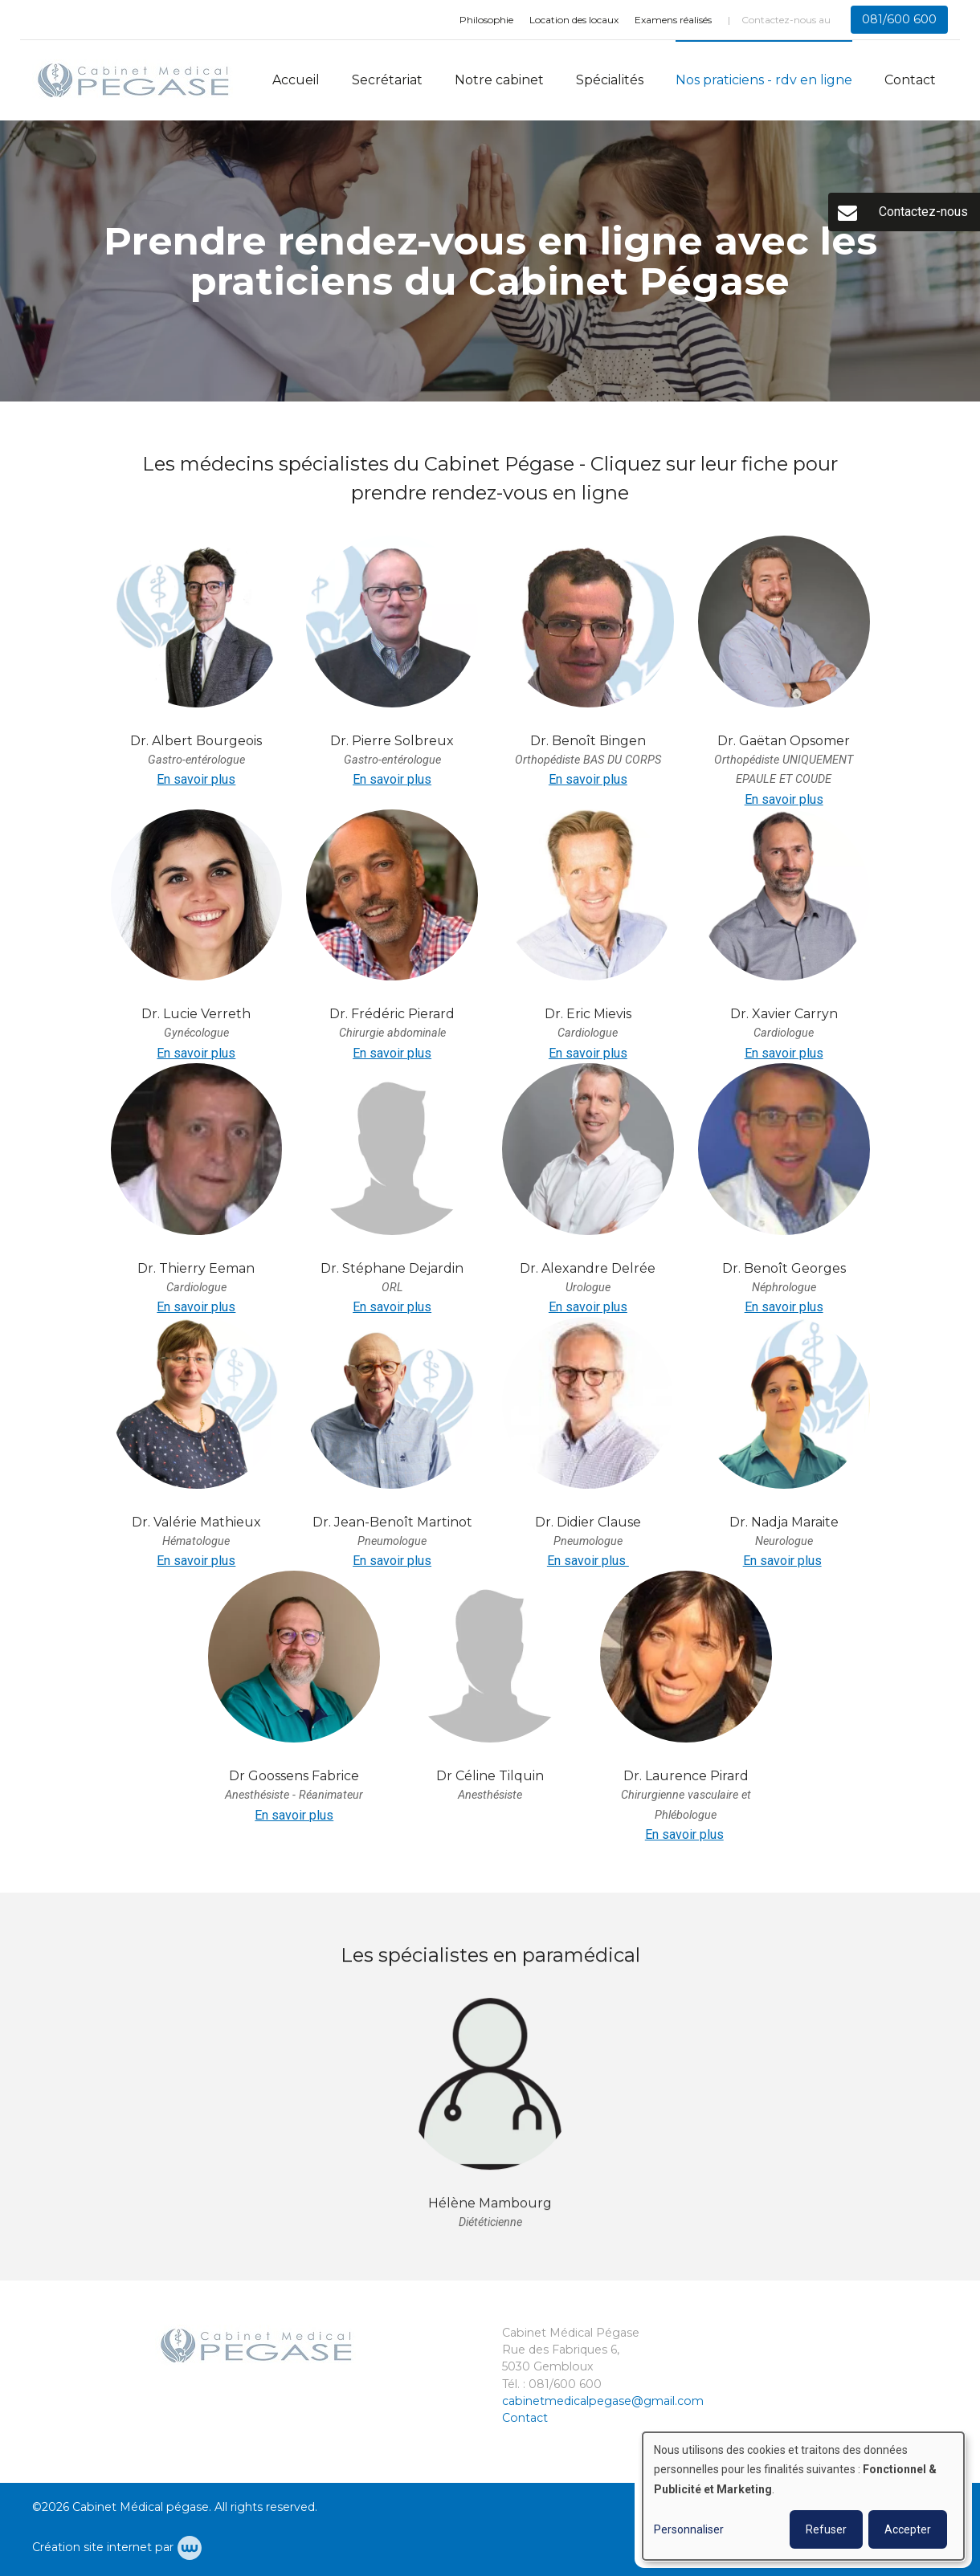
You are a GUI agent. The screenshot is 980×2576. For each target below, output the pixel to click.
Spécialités (609, 80)
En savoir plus (196, 779)
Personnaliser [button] (689, 2529)
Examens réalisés (673, 20)
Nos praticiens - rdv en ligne (764, 80)
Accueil (296, 80)
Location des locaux (574, 20)
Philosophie (486, 20)
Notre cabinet (499, 80)
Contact (910, 80)
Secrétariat (387, 80)
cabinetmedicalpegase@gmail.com (603, 2401)
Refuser (826, 2529)
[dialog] (803, 2496)
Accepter (907, 2529)
